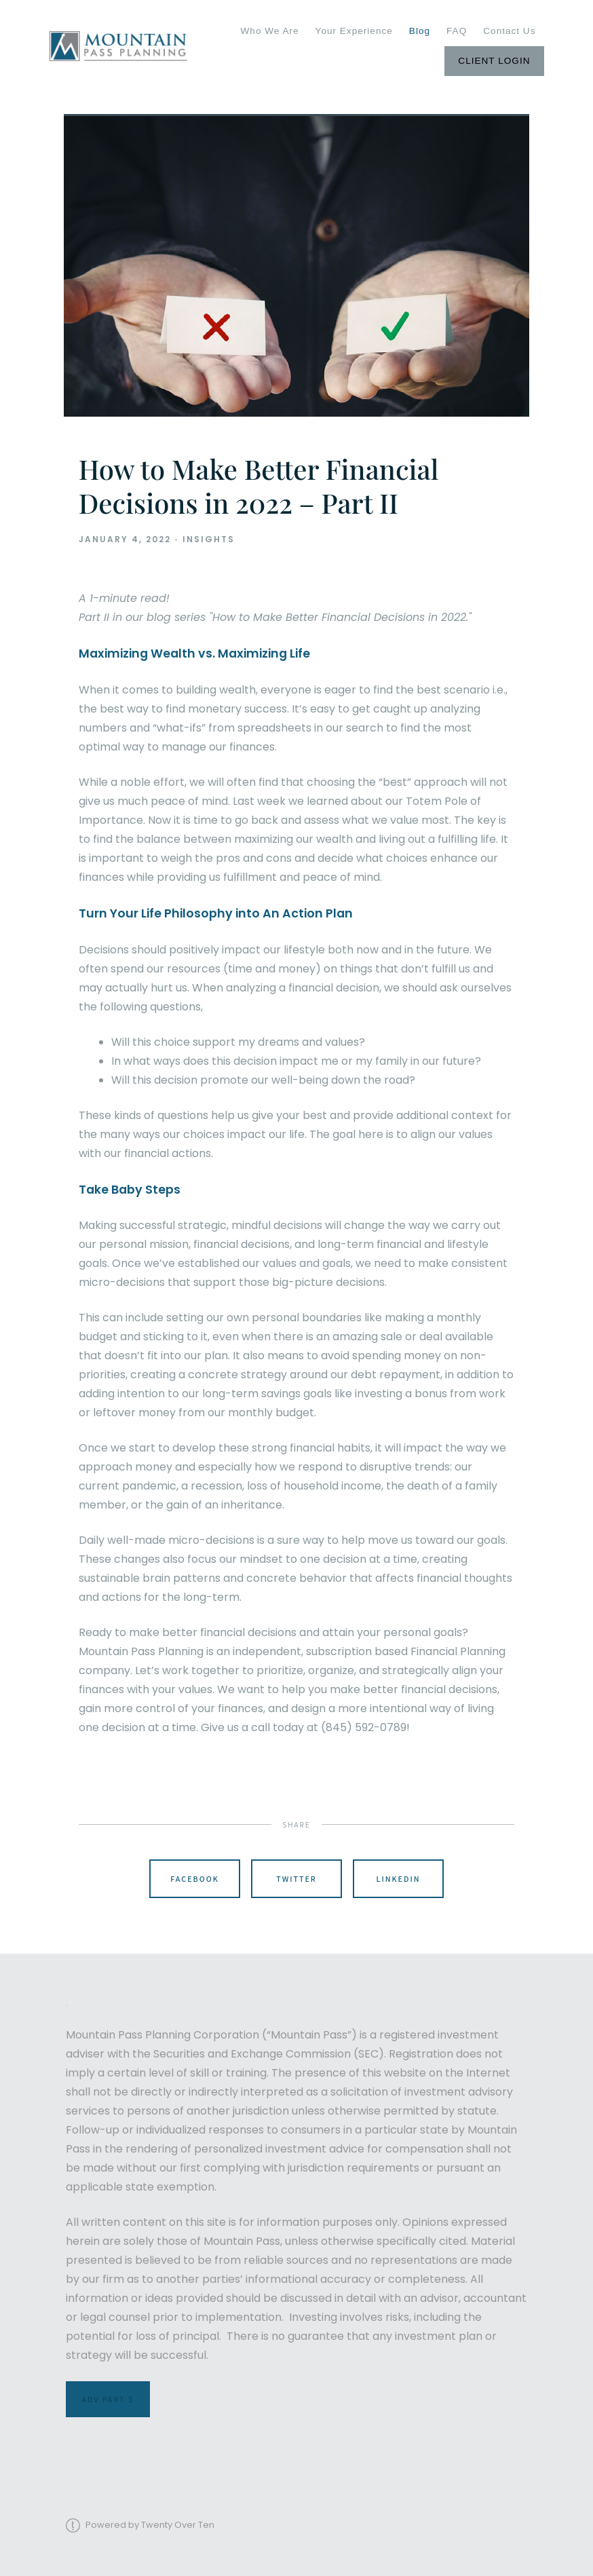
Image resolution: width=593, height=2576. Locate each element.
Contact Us (509, 31)
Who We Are (270, 31)
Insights (209, 539)
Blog (419, 31)
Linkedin (398, 1879)
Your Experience (354, 31)
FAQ (456, 31)
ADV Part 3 (108, 2399)
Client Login (494, 61)
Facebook (194, 1879)
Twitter (296, 1879)
